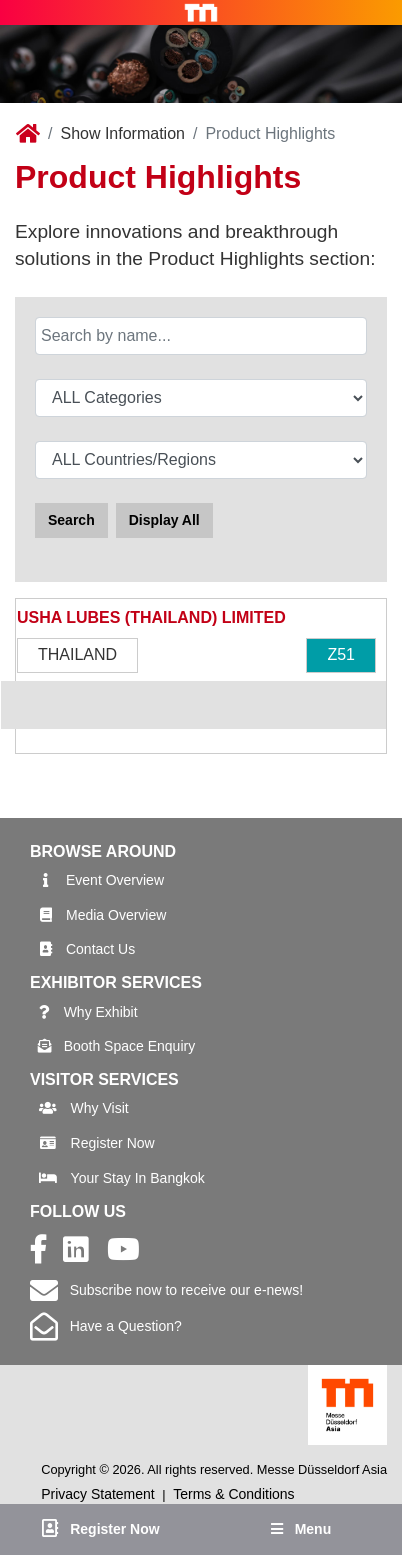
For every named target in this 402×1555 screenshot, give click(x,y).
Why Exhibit (101, 1012)
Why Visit (100, 1108)
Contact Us (100, 949)
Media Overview (116, 915)
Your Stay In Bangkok (138, 1178)
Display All (164, 520)
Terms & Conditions (233, 1494)
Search (71, 520)
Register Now (113, 1143)
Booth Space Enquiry (130, 1046)
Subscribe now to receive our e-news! (166, 1290)
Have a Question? (106, 1326)
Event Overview (115, 880)
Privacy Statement (98, 1494)
